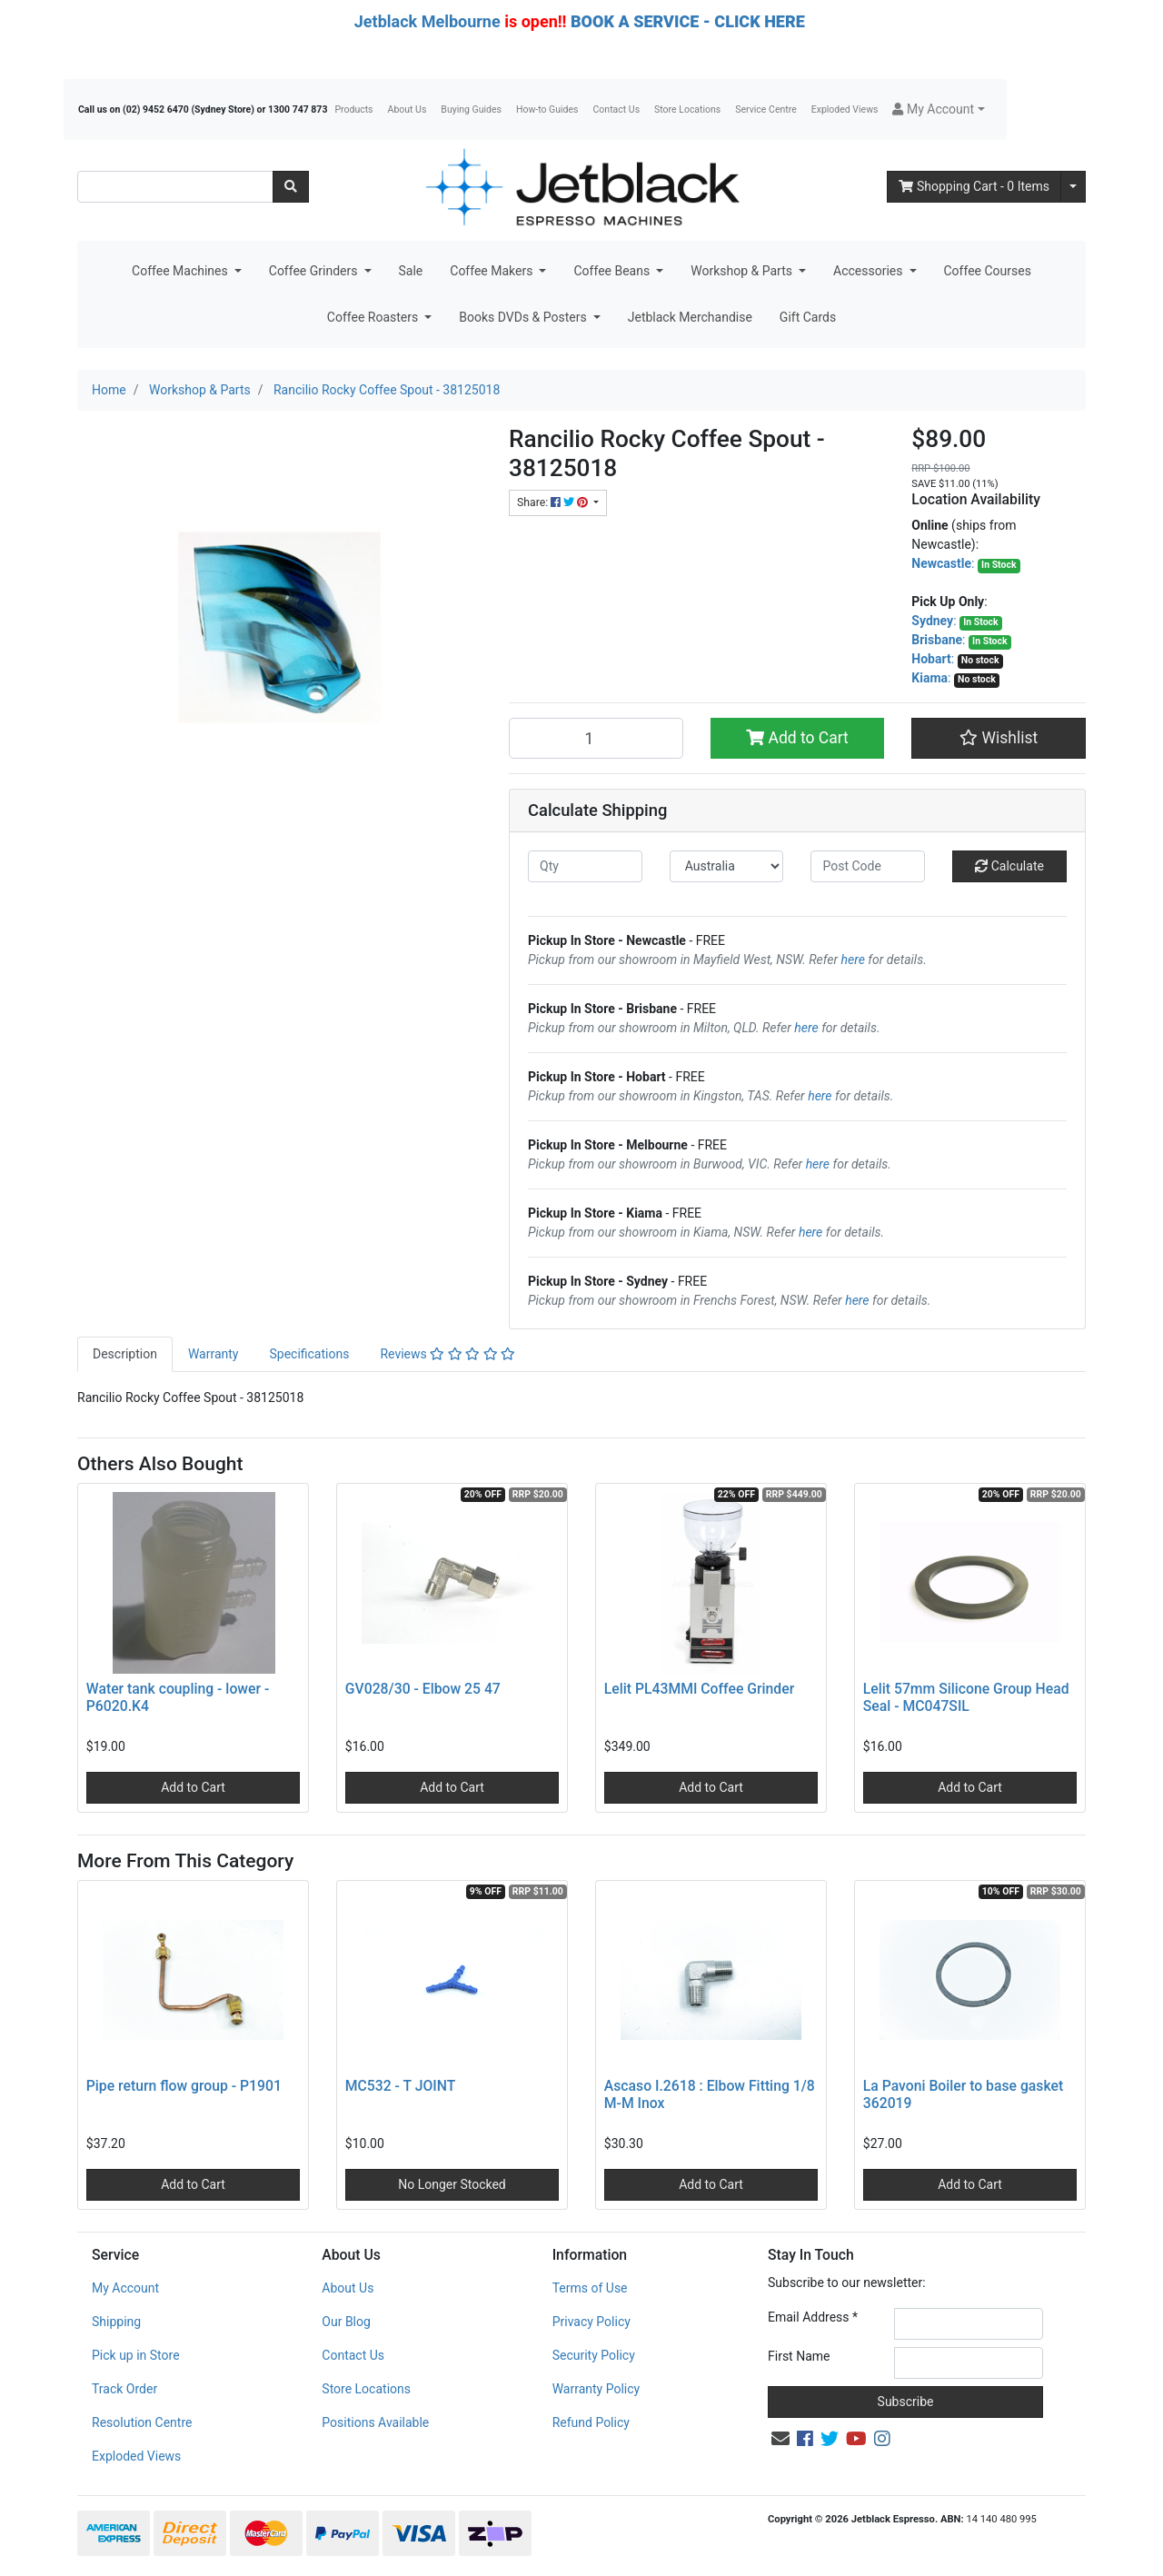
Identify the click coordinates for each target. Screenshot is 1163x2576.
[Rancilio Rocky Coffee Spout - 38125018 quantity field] (596, 738)
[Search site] (291, 187)
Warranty (213, 1354)
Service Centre (765, 109)
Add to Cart (797, 738)
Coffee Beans (612, 271)
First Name (799, 2356)
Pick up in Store (136, 2355)
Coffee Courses (987, 271)
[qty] (585, 866)
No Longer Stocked (452, 2184)
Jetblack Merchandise (690, 317)
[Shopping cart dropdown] (1073, 187)
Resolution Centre (142, 2422)
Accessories (869, 271)
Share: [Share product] (554, 502)
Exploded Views (845, 109)
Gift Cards (808, 317)
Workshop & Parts (743, 271)
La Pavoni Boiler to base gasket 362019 (963, 2094)
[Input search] (175, 187)
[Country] (727, 866)
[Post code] (867, 866)
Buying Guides (471, 109)
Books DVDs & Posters (524, 317)
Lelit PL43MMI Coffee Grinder (699, 1688)
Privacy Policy (591, 2321)
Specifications (309, 1354)
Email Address (813, 2317)
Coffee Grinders (315, 271)
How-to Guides (547, 109)
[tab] (125, 1354)
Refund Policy (591, 2422)
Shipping (116, 2321)
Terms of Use (590, 2288)
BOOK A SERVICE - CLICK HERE (688, 21)
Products (353, 109)
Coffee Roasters (374, 317)
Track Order (124, 2389)
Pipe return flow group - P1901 (184, 2085)
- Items (974, 186)
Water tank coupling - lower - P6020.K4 (177, 1697)
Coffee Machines (181, 271)
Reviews (447, 1354)
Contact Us (617, 109)
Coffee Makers (493, 271)
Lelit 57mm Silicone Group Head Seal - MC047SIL (966, 1697)
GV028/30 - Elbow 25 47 (423, 1688)
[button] (938, 109)
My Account (125, 2288)
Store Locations (687, 109)
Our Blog (346, 2321)
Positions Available (375, 2422)
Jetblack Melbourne (427, 21)
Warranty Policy (596, 2389)
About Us (407, 109)
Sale (411, 271)
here (853, 959)
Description (125, 1354)
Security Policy (593, 2355)
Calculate (1009, 866)
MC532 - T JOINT (400, 2085)
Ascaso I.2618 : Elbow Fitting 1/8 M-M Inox (709, 2094)
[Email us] (780, 2439)
